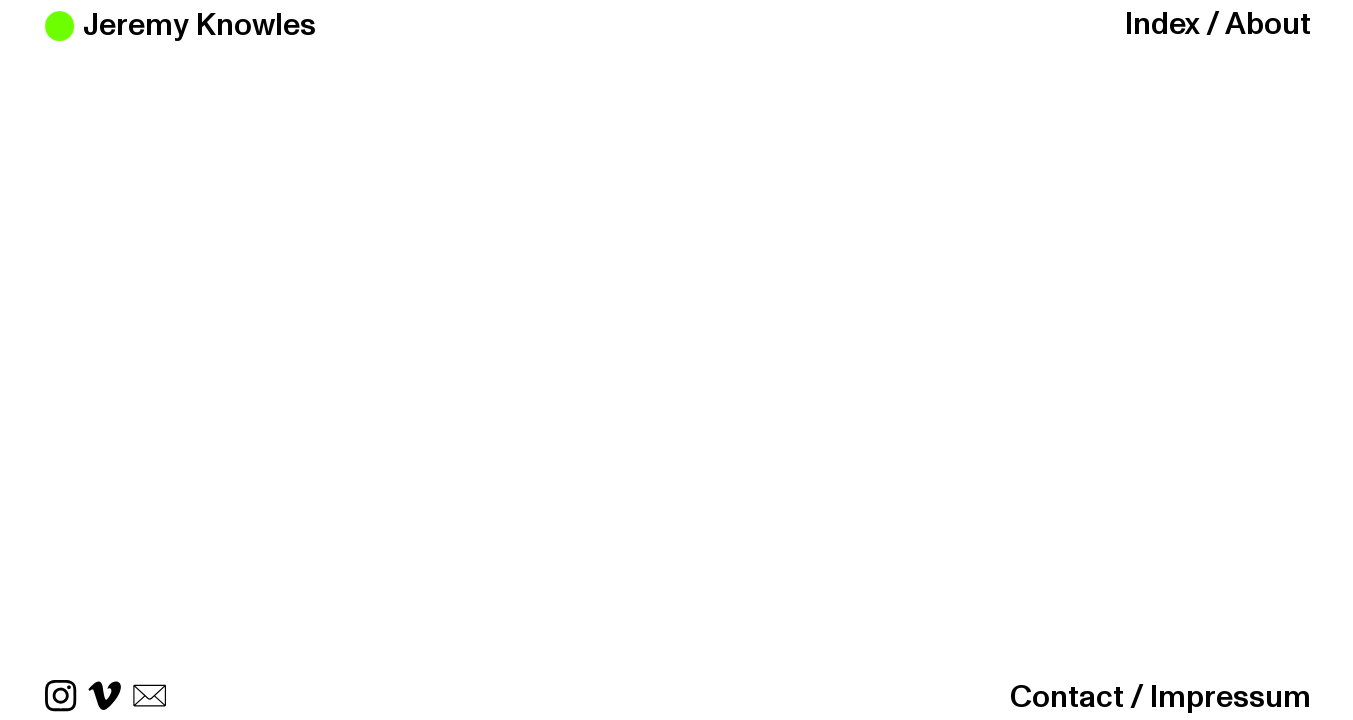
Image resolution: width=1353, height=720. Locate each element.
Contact (1067, 697)
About (1268, 24)
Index (1162, 24)
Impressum (1230, 697)
